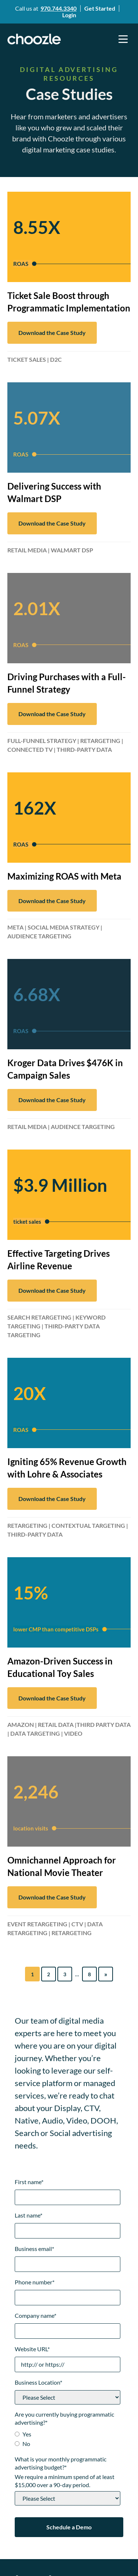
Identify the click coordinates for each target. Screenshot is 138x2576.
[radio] (67, 2435)
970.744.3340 (58, 8)
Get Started (99, 8)
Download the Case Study (52, 332)
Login (69, 14)
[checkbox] (67, 2439)
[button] (123, 39)
